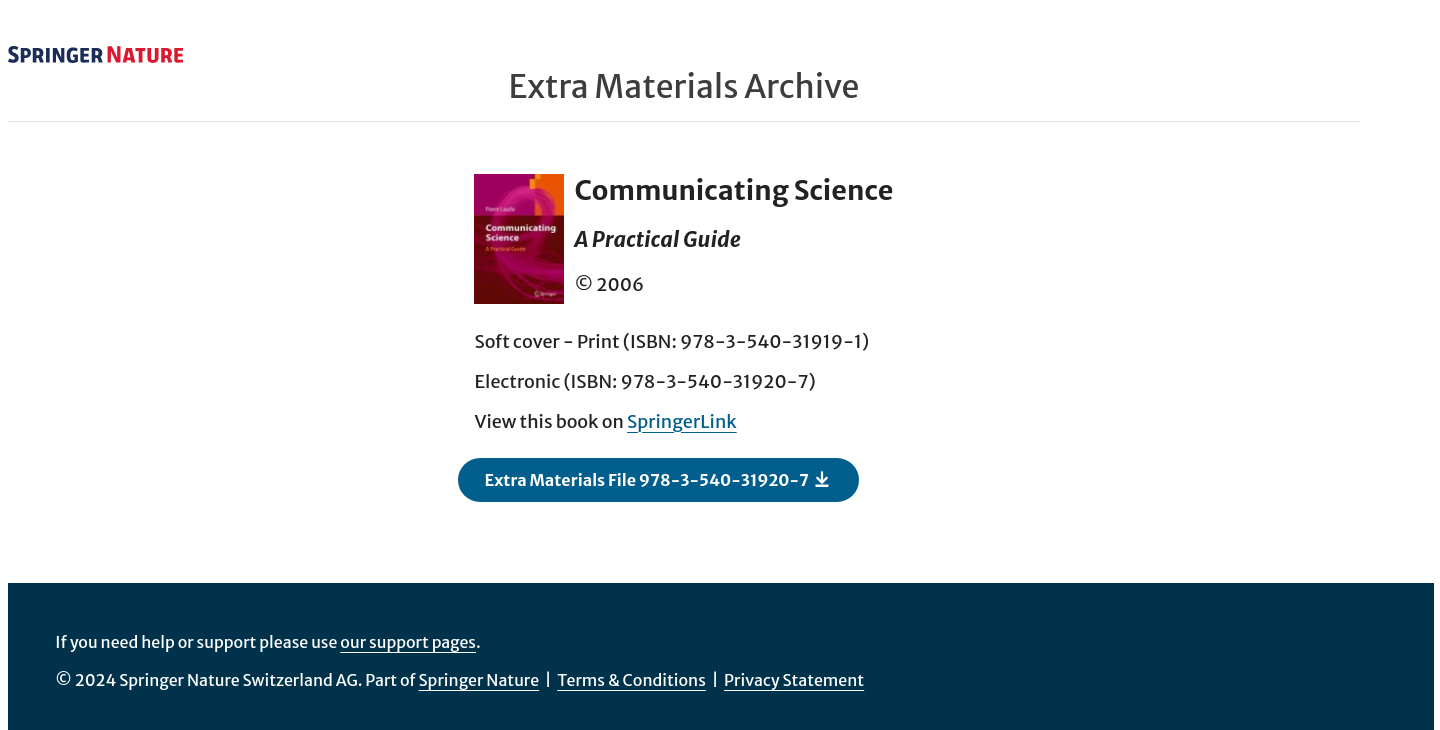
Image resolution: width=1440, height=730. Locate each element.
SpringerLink (682, 421)
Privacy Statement (794, 680)
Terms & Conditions (631, 680)
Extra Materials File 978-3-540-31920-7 (657, 479)
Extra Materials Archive (684, 87)
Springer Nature (479, 680)
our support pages (408, 642)
